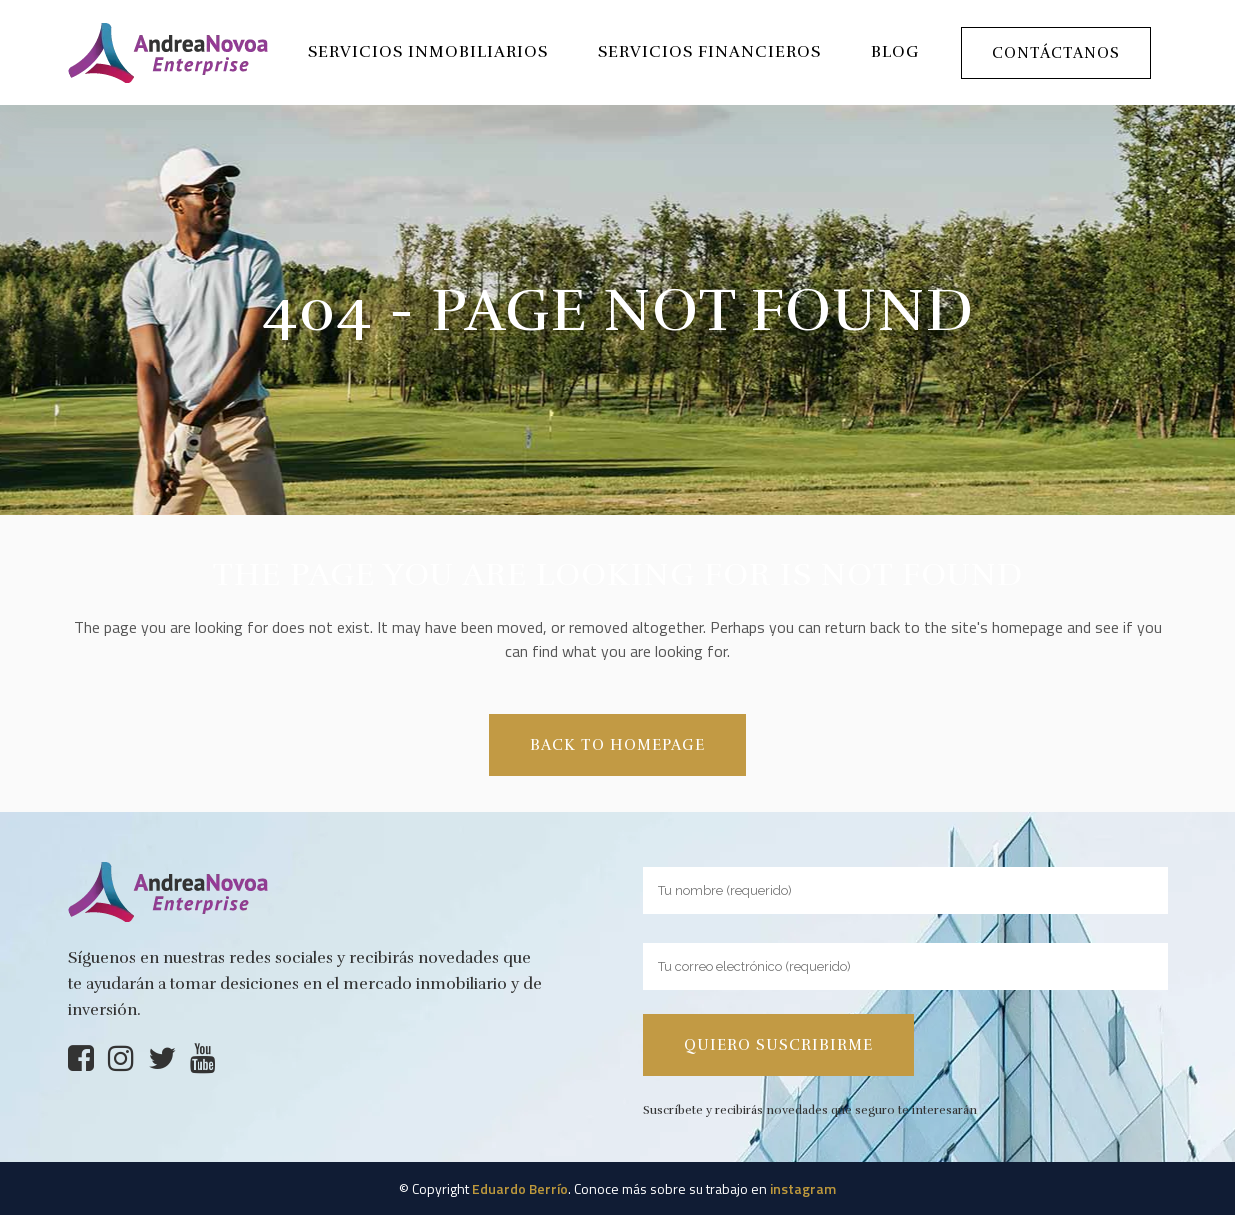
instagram (803, 1188)
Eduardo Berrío (520, 1188)
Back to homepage (617, 745)
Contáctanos (1056, 53)
